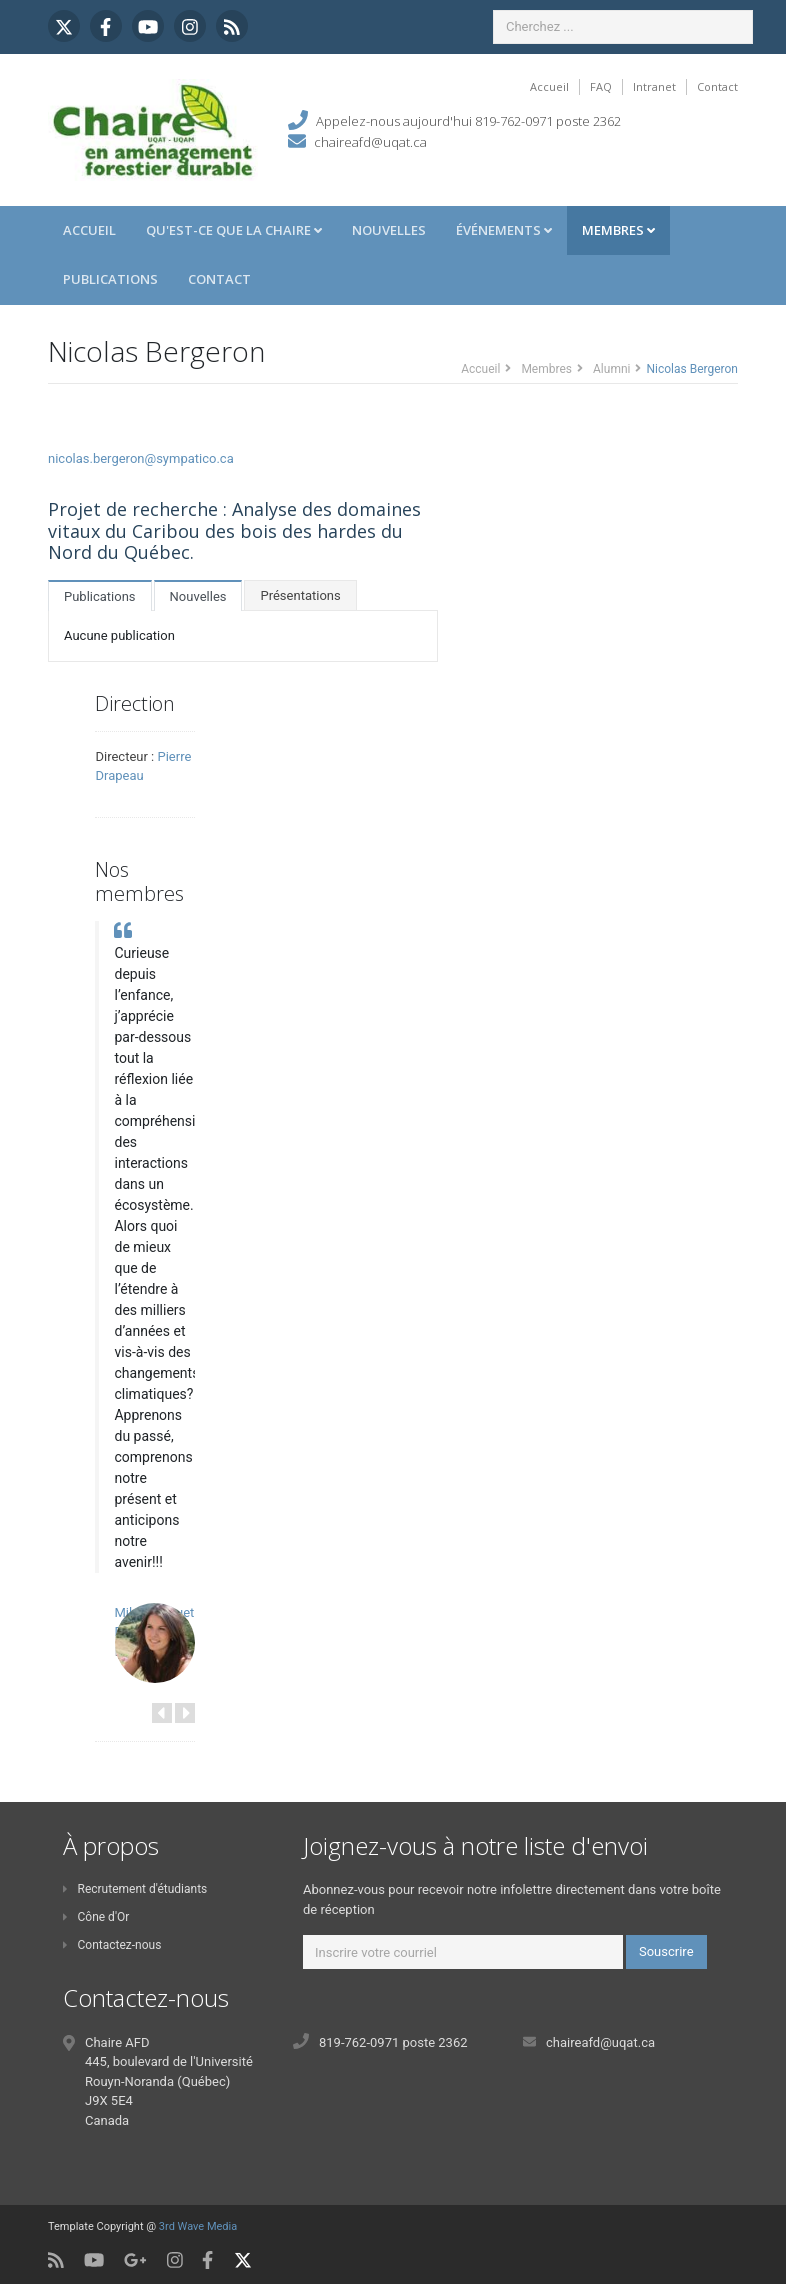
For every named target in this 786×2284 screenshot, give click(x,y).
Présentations (300, 595)
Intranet (654, 86)
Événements (504, 230)
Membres (618, 230)
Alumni (611, 369)
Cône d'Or (96, 1917)
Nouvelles (389, 230)
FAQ (601, 86)
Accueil (549, 86)
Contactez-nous (112, 1945)
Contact (717, 86)
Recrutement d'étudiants (135, 1889)
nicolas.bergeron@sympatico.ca (141, 458)
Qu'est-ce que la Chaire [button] (234, 230)
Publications (110, 279)
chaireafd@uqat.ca (370, 142)
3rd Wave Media (198, 2226)
